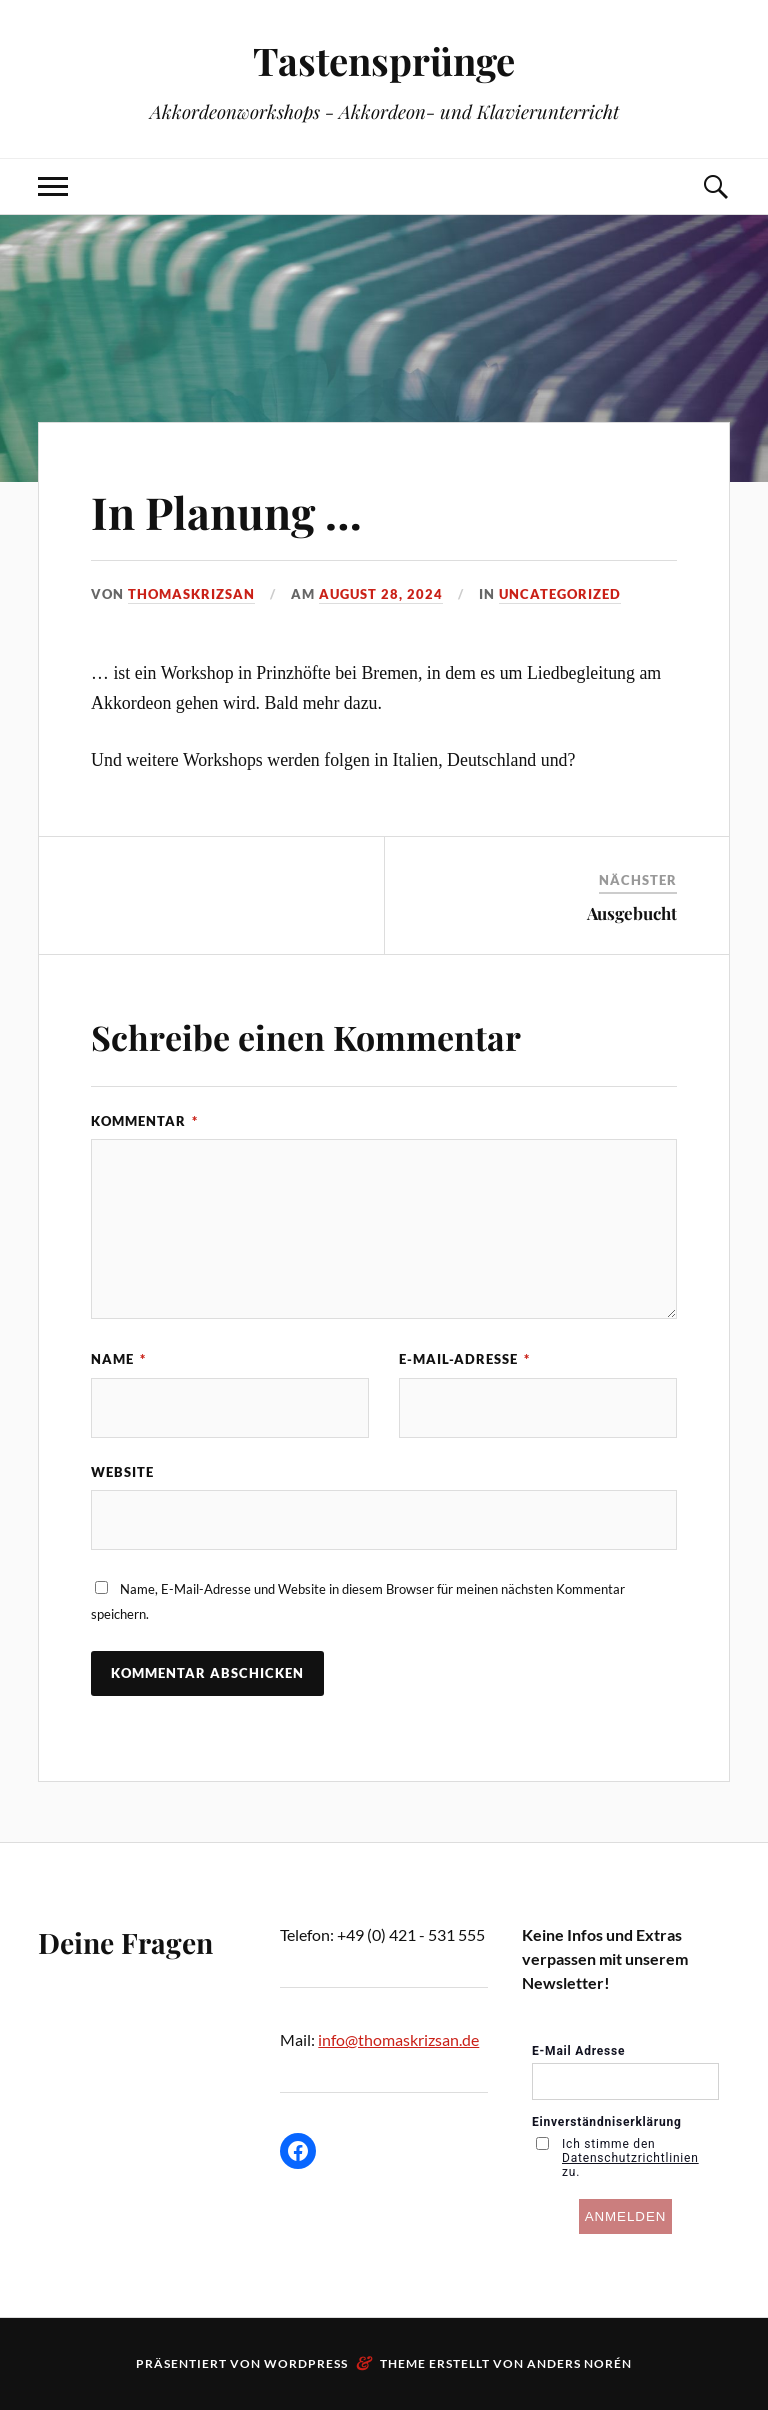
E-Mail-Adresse (464, 1359)
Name (118, 1359)
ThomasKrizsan (191, 594)
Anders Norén (579, 2363)
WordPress (306, 2363)
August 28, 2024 (381, 594)
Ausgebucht (632, 913)
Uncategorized (560, 594)
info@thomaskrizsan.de (398, 2039)
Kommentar (144, 1121)
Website (122, 1472)
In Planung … (226, 511)
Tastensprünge (384, 60)
